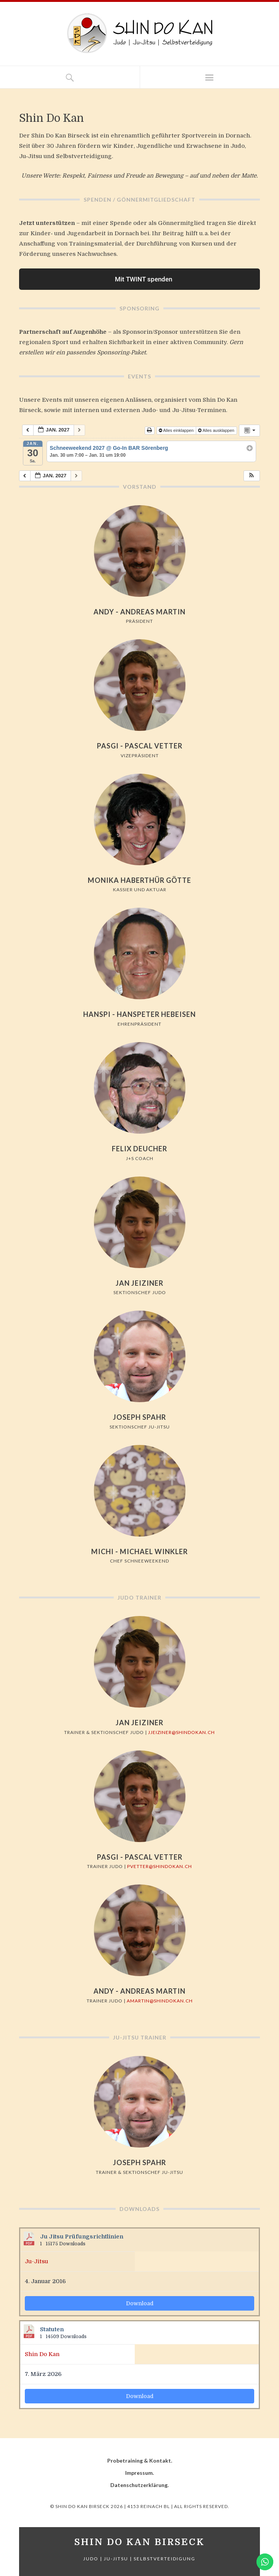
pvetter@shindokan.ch (159, 1866)
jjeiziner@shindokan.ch (181, 1732)
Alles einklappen (177, 430)
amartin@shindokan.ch (160, 2001)
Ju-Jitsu (36, 2261)
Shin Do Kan (42, 2354)
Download (139, 2303)
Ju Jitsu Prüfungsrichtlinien (81, 2236)
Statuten (52, 2329)
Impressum (139, 2472)
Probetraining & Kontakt (139, 2460)
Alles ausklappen (216, 430)
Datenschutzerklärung (139, 2485)
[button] (251, 476)
